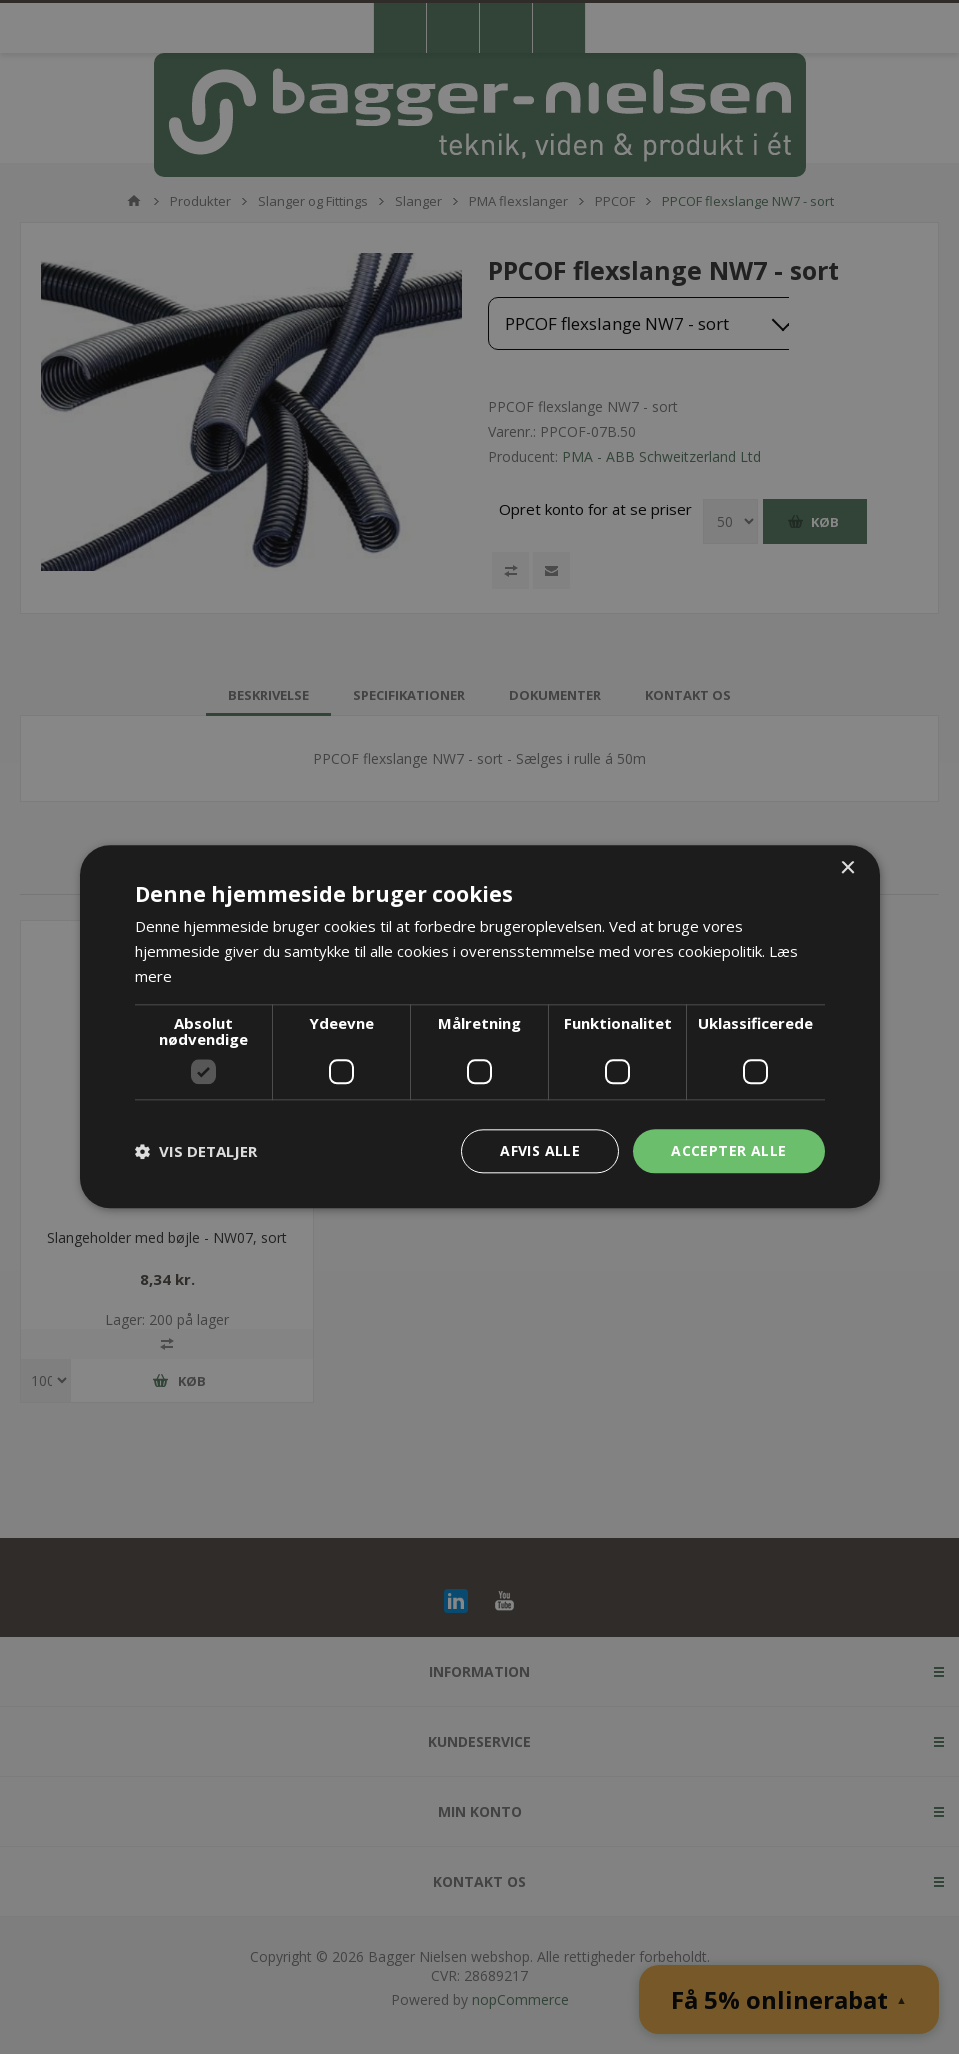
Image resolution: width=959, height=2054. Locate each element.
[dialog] (479, 1027)
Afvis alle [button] (540, 1150)
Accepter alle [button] (728, 1150)
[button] (196, 1151)
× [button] (847, 868)
